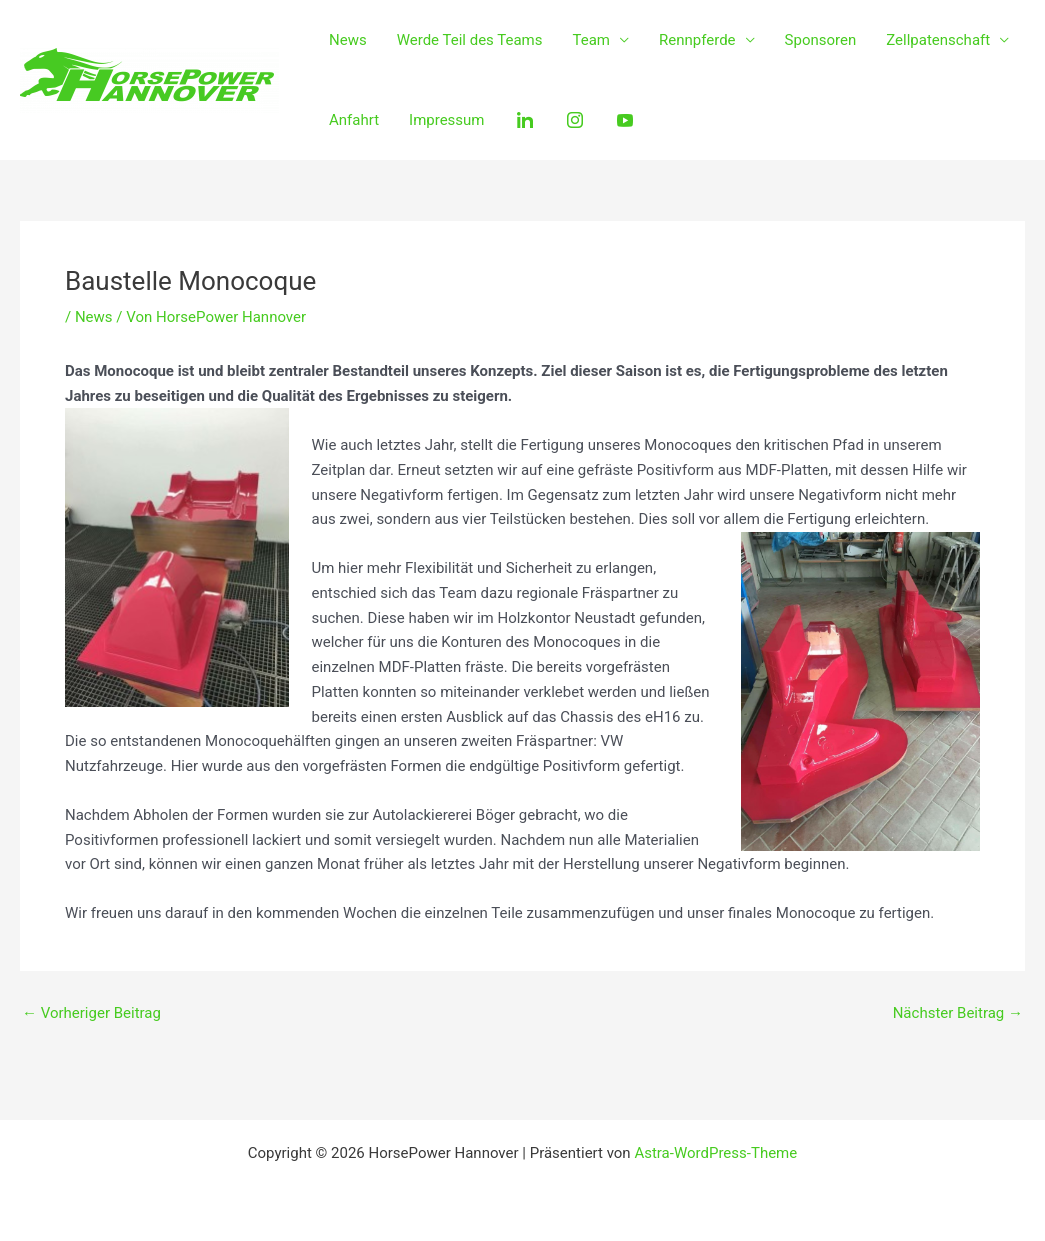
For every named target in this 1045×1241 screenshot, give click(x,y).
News (348, 40)
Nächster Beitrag (958, 1013)
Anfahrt (354, 120)
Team (592, 40)
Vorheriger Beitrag (91, 1013)
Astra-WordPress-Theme (715, 1153)
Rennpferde (697, 40)
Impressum (446, 120)
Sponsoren (821, 40)
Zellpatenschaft (938, 40)
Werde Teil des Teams (470, 40)
